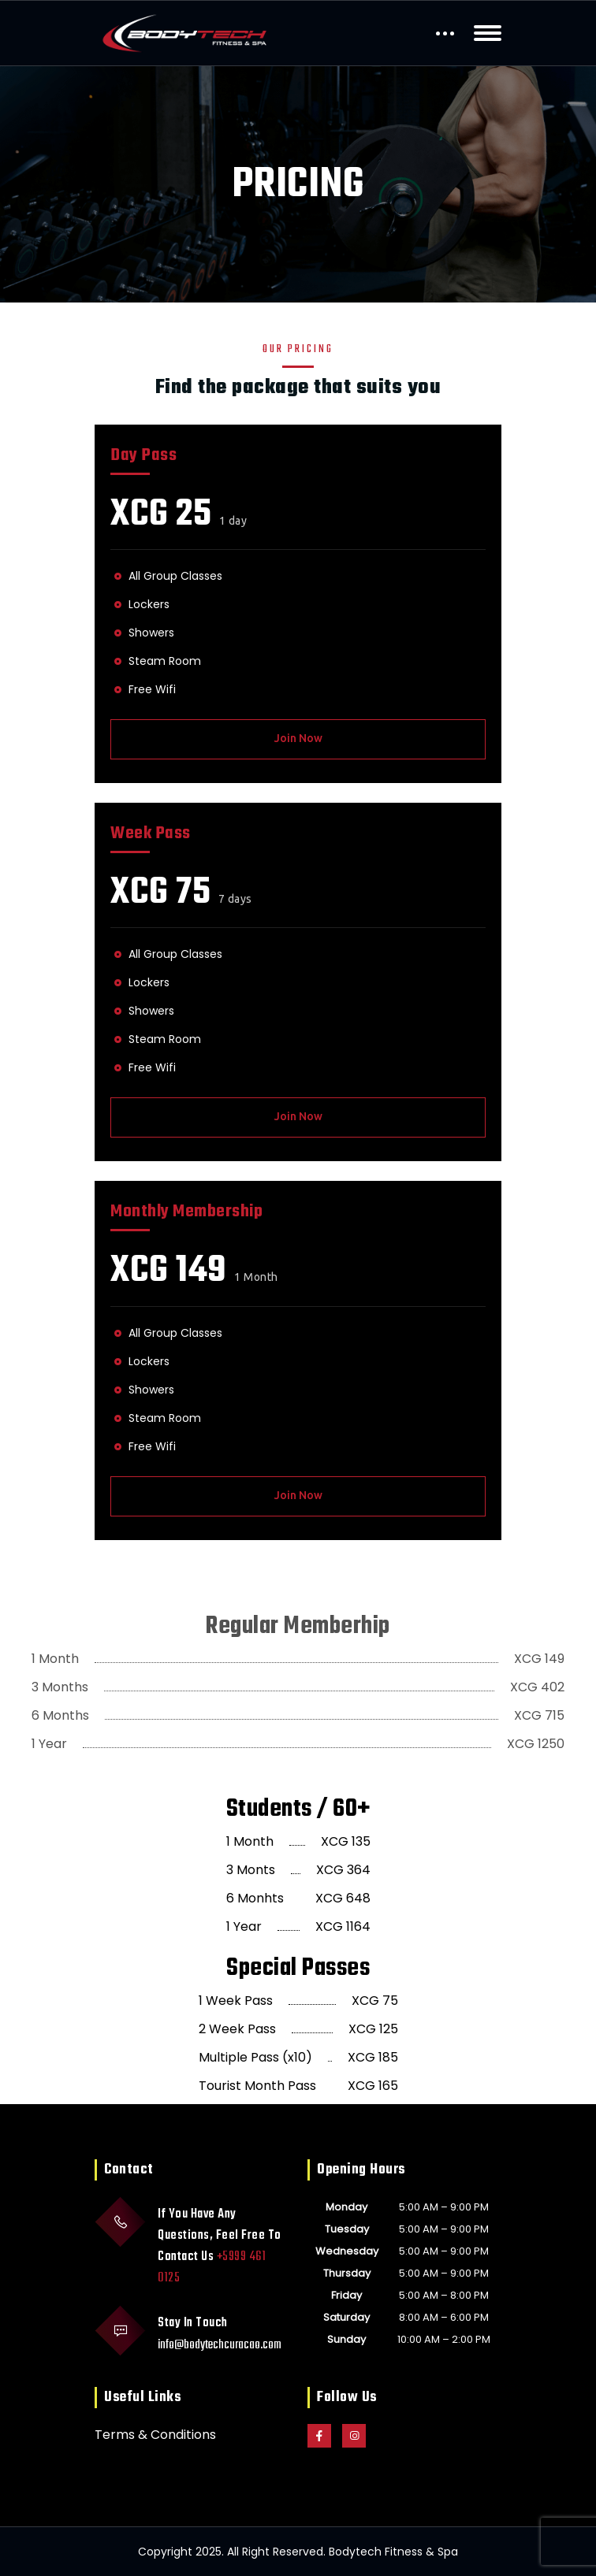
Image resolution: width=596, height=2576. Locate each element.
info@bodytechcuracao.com (219, 2345)
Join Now (298, 738)
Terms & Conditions (155, 2435)
